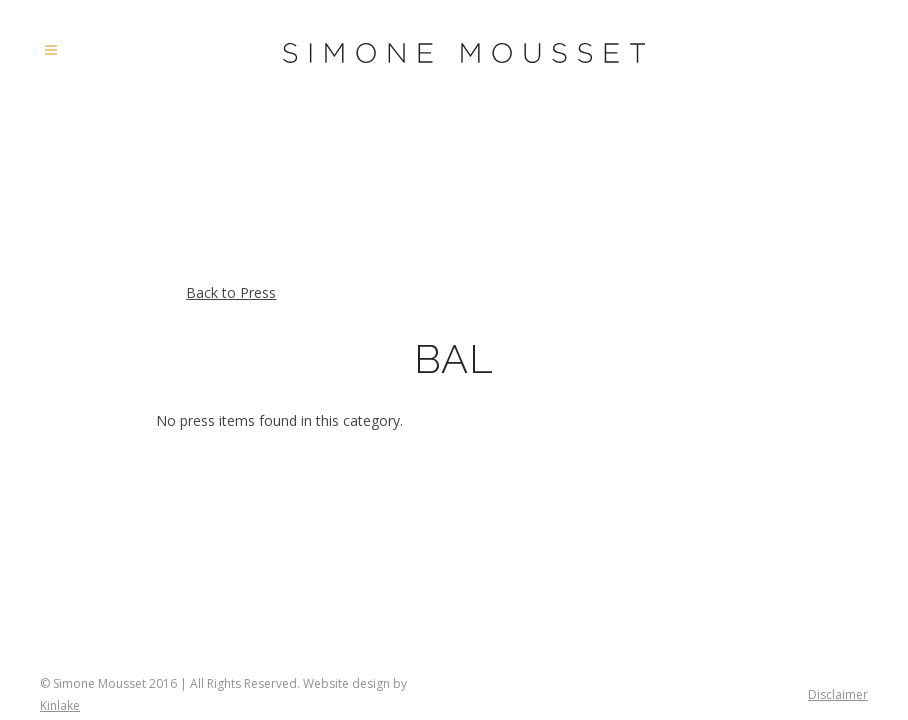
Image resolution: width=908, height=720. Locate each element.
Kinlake (60, 705)
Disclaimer (838, 694)
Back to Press (231, 292)
